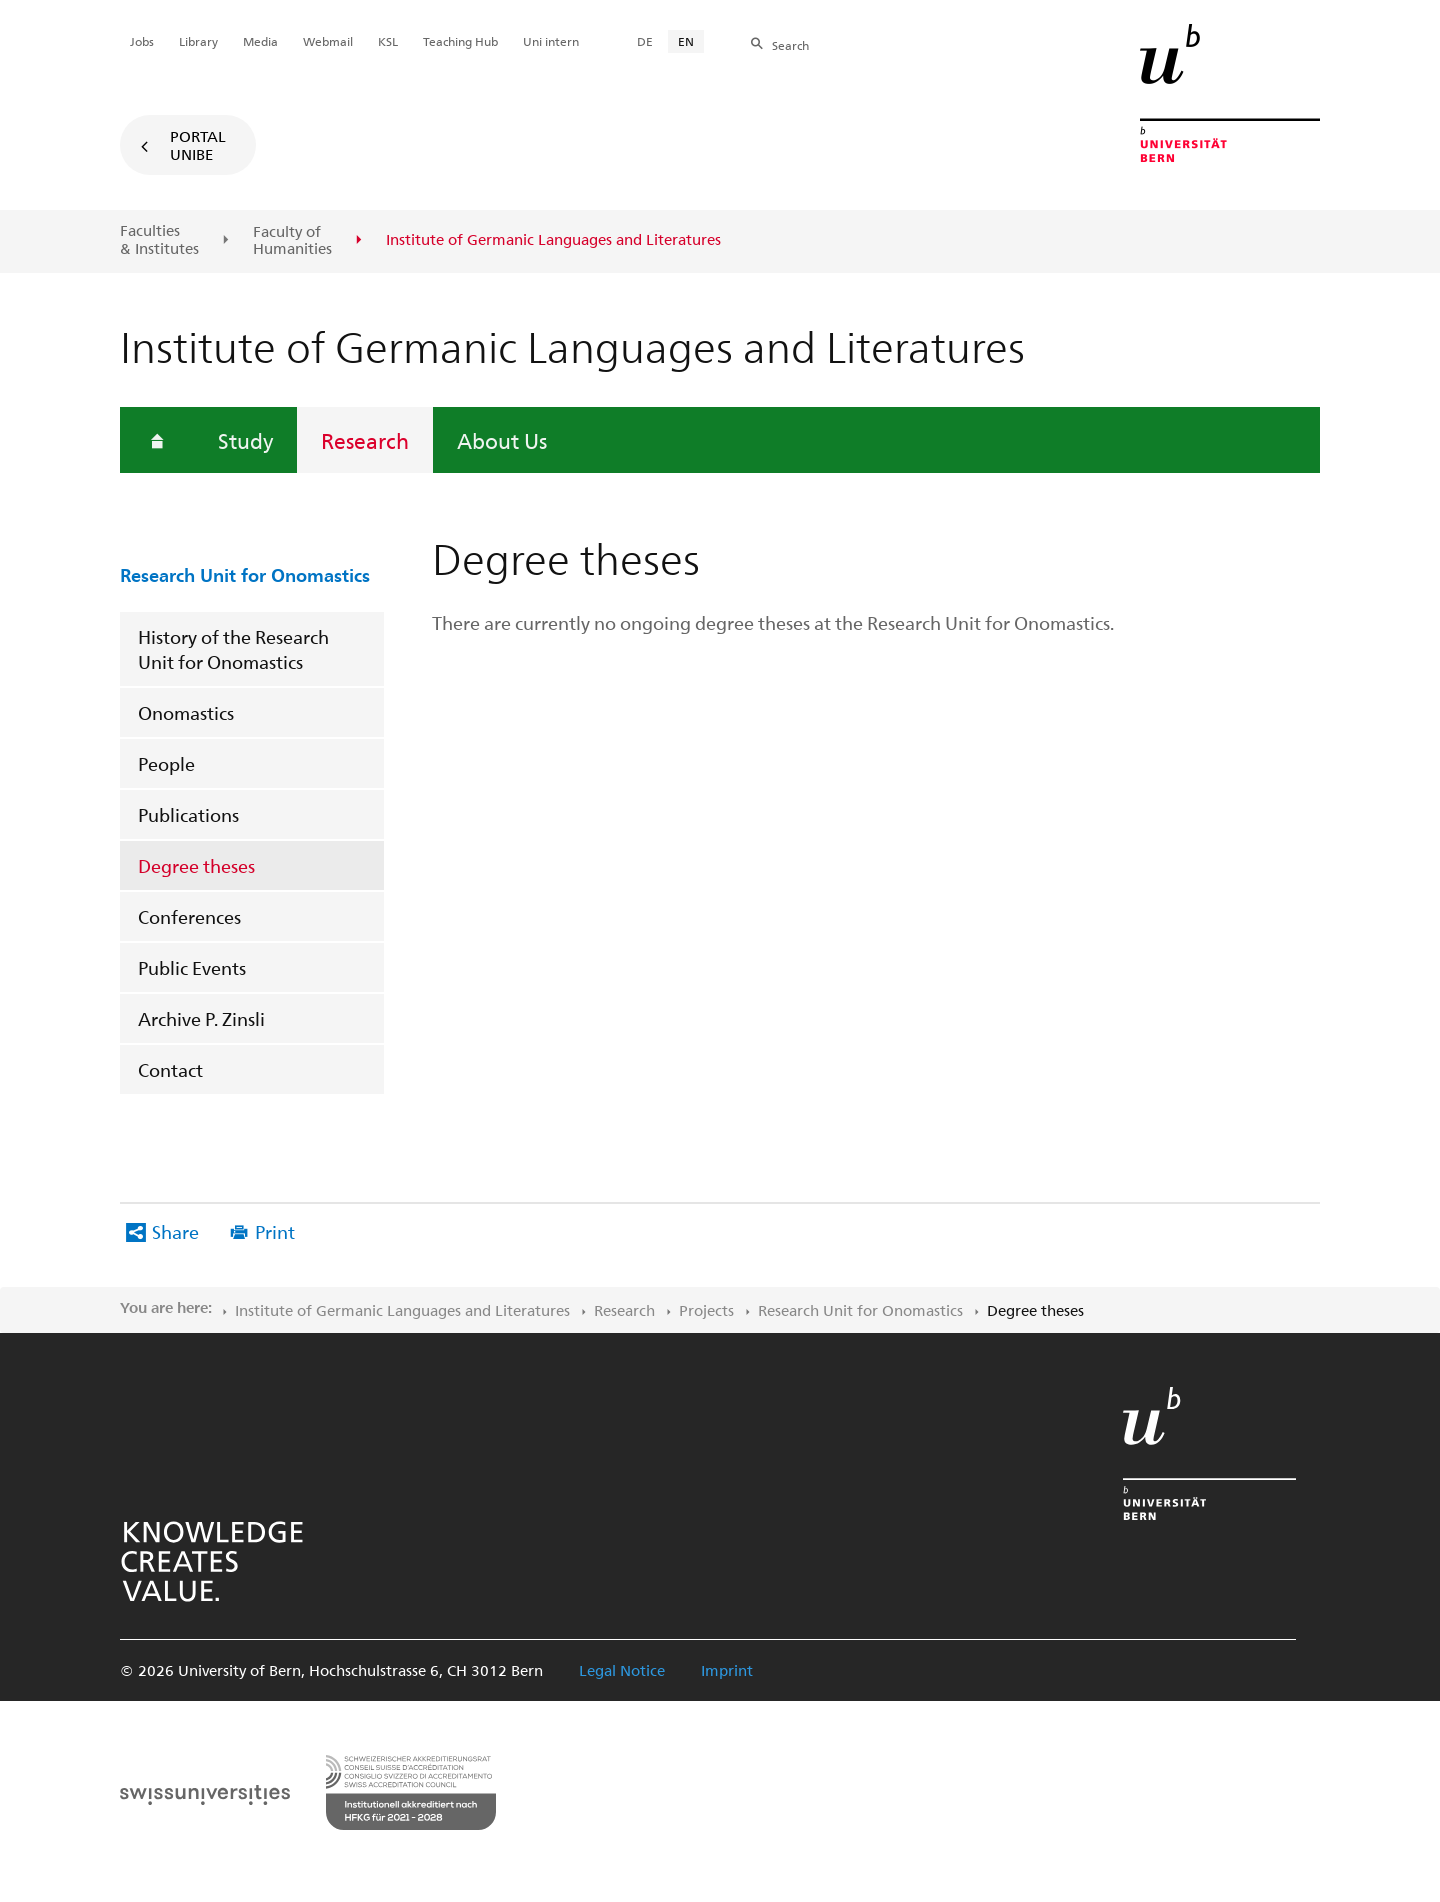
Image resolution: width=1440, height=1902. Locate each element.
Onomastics (186, 712)
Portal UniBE (198, 145)
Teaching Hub (460, 41)
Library (198, 41)
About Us (502, 440)
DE (645, 41)
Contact (170, 1069)
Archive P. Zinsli (201, 1018)
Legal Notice (622, 1670)
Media (260, 41)
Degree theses (196, 865)
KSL (388, 41)
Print (275, 1231)
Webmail (328, 41)
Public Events (192, 967)
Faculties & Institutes (159, 239)
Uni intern (551, 41)
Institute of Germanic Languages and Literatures (402, 1310)
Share (175, 1231)
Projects (706, 1310)
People (166, 763)
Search (790, 45)
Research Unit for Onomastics (245, 574)
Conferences (189, 916)
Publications (188, 814)
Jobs (142, 41)
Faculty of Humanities (292, 240)
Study (245, 440)
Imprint (727, 1670)
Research (365, 440)
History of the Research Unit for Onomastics (233, 649)
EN (686, 41)
